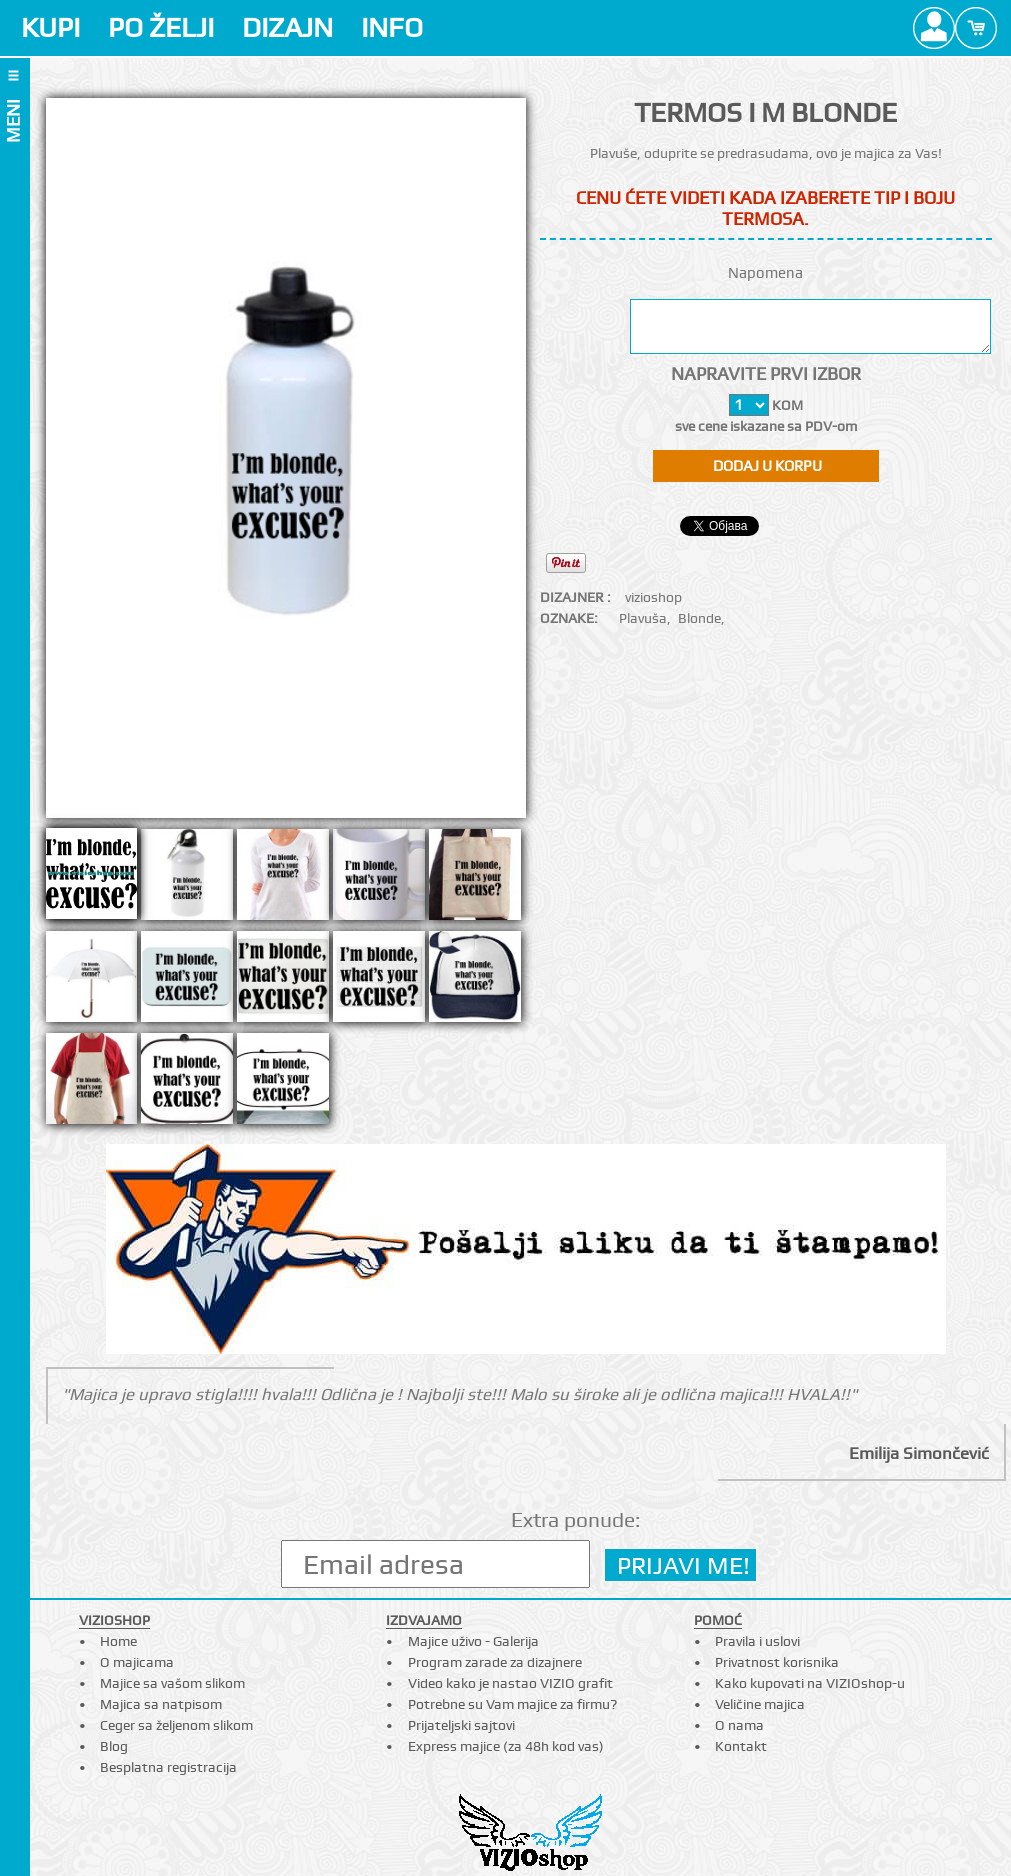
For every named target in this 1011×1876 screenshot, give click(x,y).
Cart (976, 28)
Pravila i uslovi (757, 1641)
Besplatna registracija (168, 1767)
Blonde (699, 618)
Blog (114, 1746)
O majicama (137, 1662)
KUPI (50, 27)
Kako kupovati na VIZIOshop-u (810, 1683)
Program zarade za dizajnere (495, 1662)
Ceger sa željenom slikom (176, 1725)
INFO (392, 27)
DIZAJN (287, 27)
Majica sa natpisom (161, 1704)
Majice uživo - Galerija (473, 1641)
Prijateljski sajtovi (461, 1725)
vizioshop (653, 597)
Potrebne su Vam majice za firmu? (512, 1704)
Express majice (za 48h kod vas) (506, 1746)
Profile (934, 28)
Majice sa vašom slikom (172, 1683)
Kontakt (741, 1746)
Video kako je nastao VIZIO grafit (510, 1683)
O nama (739, 1725)
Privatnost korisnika (777, 1662)
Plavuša (643, 618)
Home (118, 1641)
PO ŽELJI (161, 27)
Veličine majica (760, 1704)
